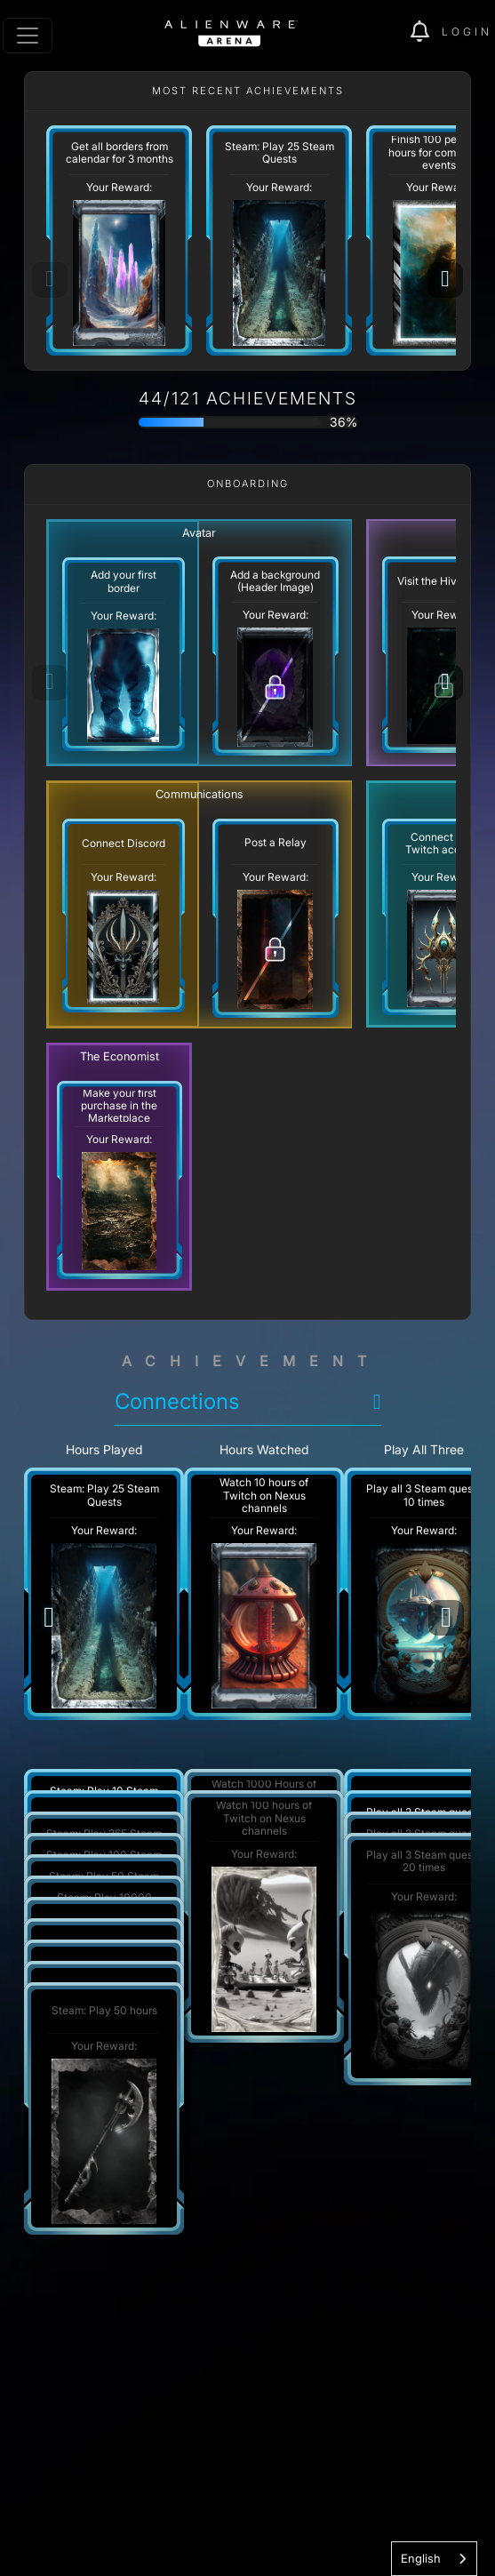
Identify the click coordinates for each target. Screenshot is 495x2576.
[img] (426, 32)
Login (467, 31)
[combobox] (434, 2558)
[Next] (445, 280)
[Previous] (49, 1618)
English (421, 2558)
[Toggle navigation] (27, 35)
